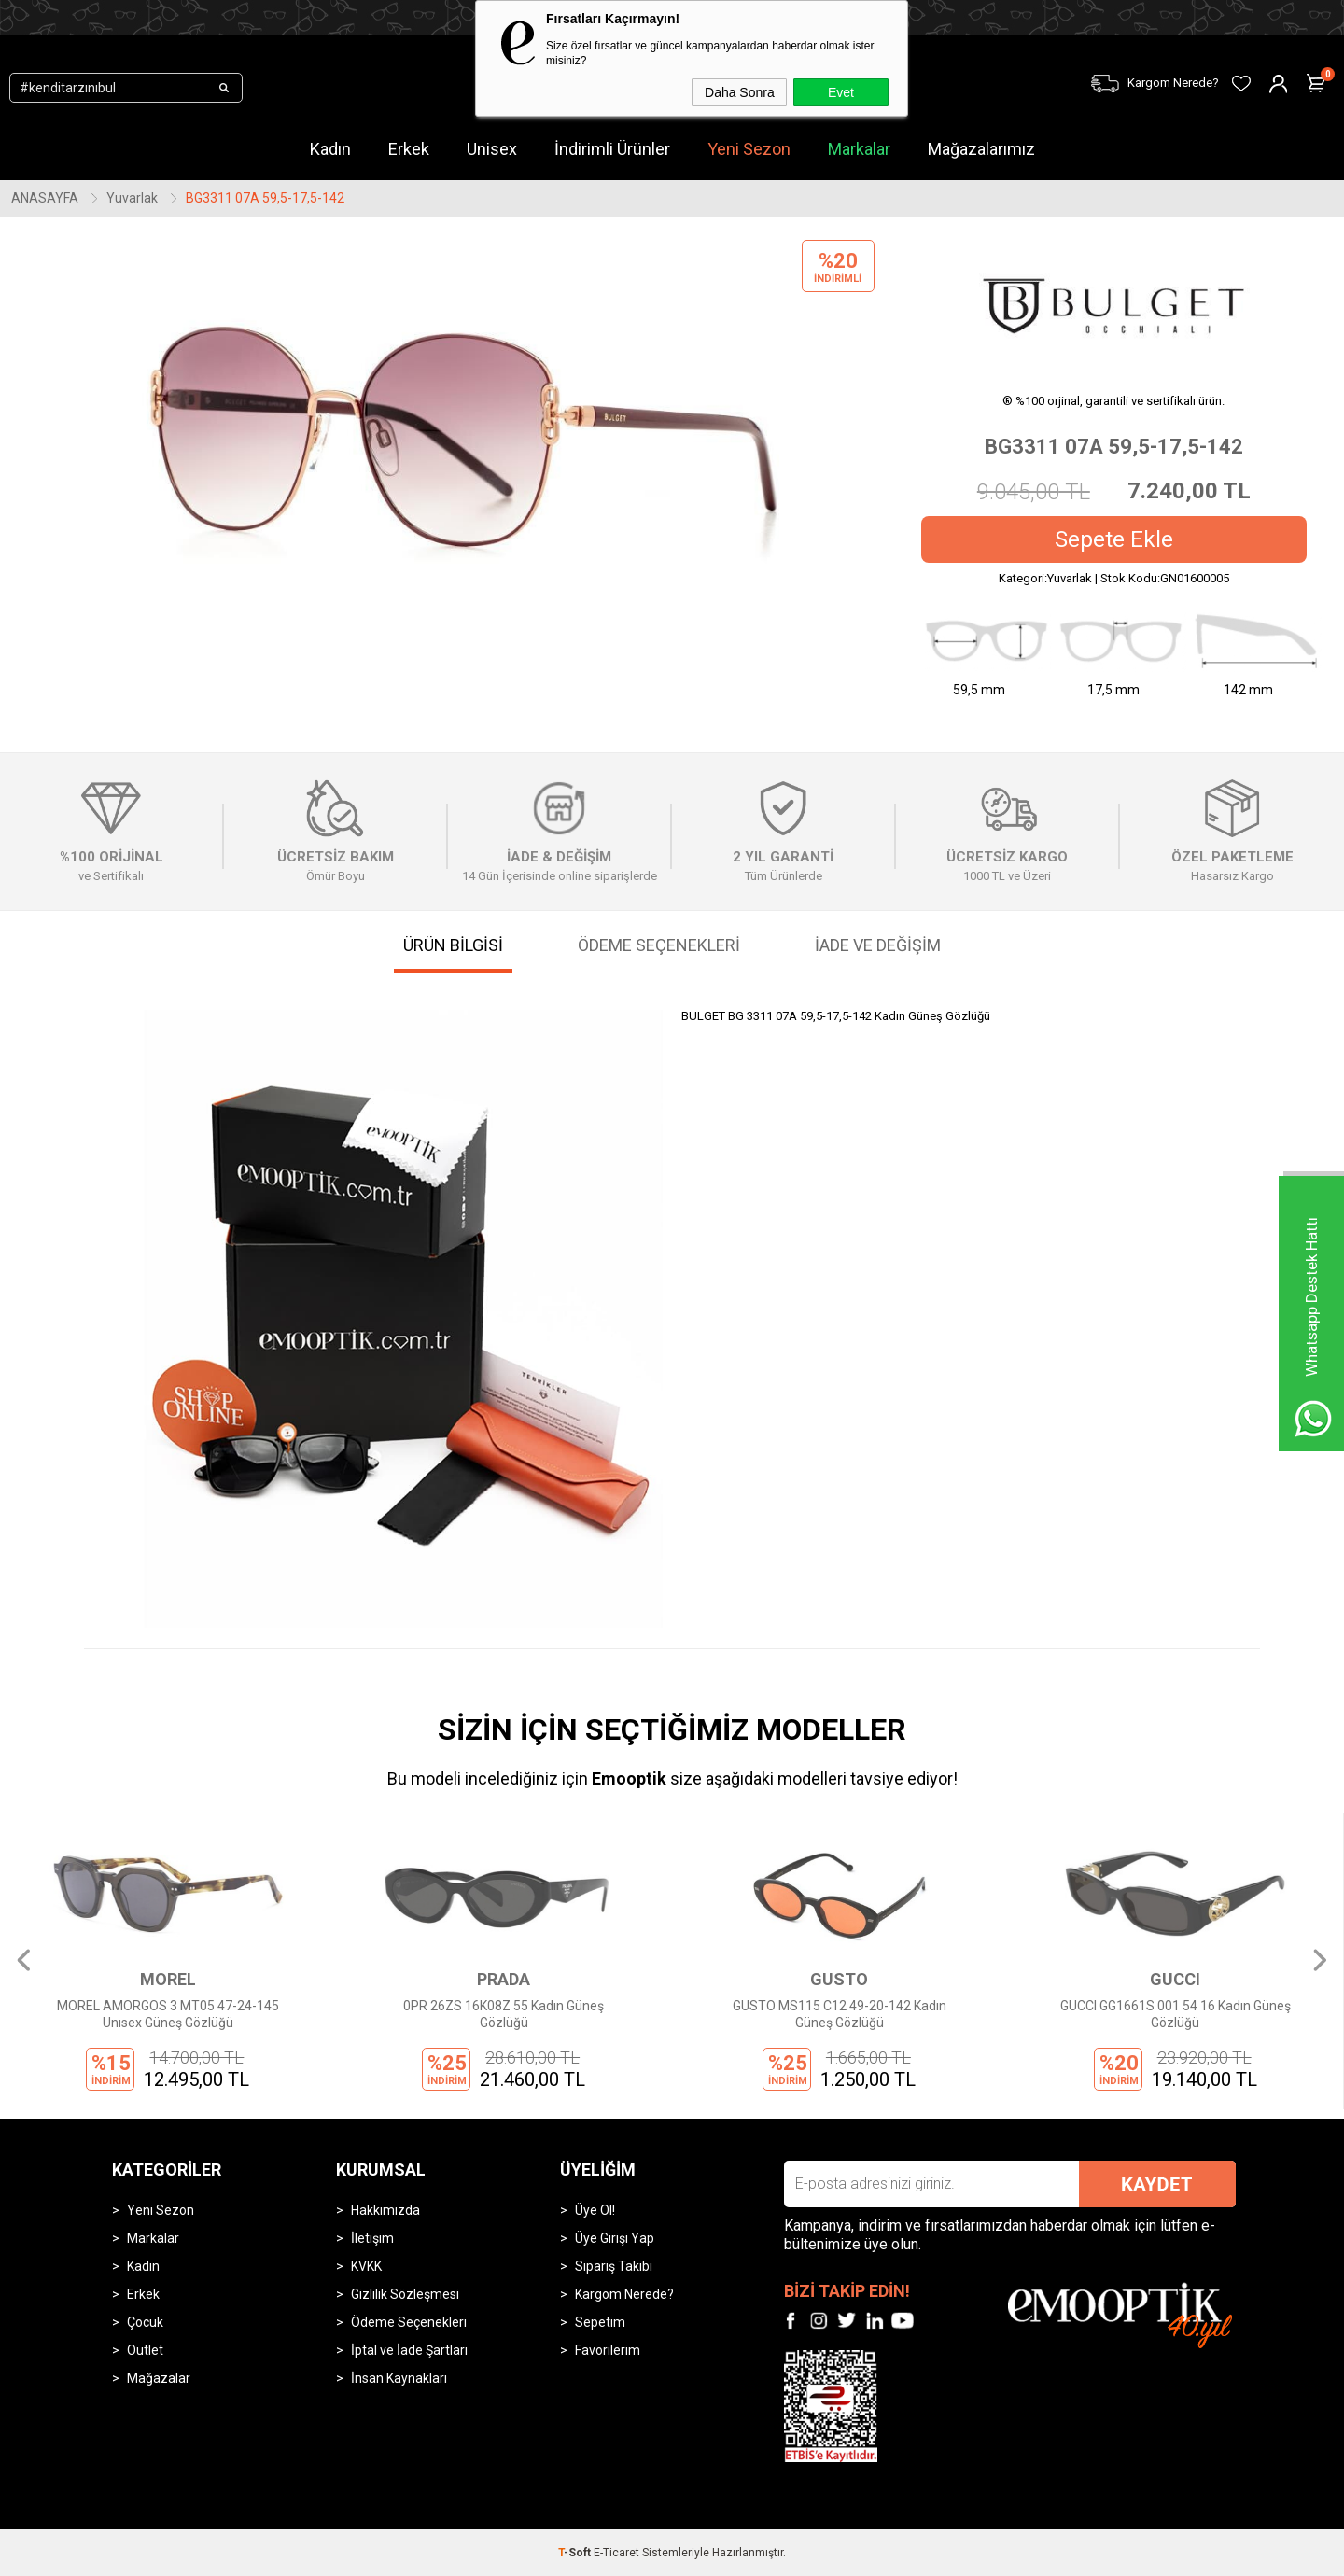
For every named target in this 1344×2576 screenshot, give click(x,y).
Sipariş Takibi (613, 2266)
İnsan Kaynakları (399, 2378)
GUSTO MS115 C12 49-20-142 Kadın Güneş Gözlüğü (839, 2014)
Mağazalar (158, 2378)
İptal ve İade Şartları (409, 2350)
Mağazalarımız (981, 149)
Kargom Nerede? (624, 2294)
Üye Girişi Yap (614, 2238)
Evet (841, 92)
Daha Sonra (740, 92)
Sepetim (600, 2322)
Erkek (143, 2294)
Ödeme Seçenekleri (409, 2322)
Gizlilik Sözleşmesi (405, 2294)
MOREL (168, 1979)
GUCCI (1175, 1979)
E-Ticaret (616, 2552)
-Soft (576, 2552)
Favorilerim (607, 2350)
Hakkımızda (385, 2210)
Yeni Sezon (160, 2210)
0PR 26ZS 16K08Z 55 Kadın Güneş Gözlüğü (503, 2014)
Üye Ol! (595, 2210)
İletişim (372, 2238)
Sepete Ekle (1114, 539)
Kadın (143, 2266)
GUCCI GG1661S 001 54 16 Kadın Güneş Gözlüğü (1175, 2014)
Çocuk (145, 2322)
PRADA (503, 1979)
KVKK (366, 2266)
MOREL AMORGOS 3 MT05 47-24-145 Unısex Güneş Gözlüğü (168, 2014)
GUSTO (839, 1979)
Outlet (145, 2350)
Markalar (859, 149)
